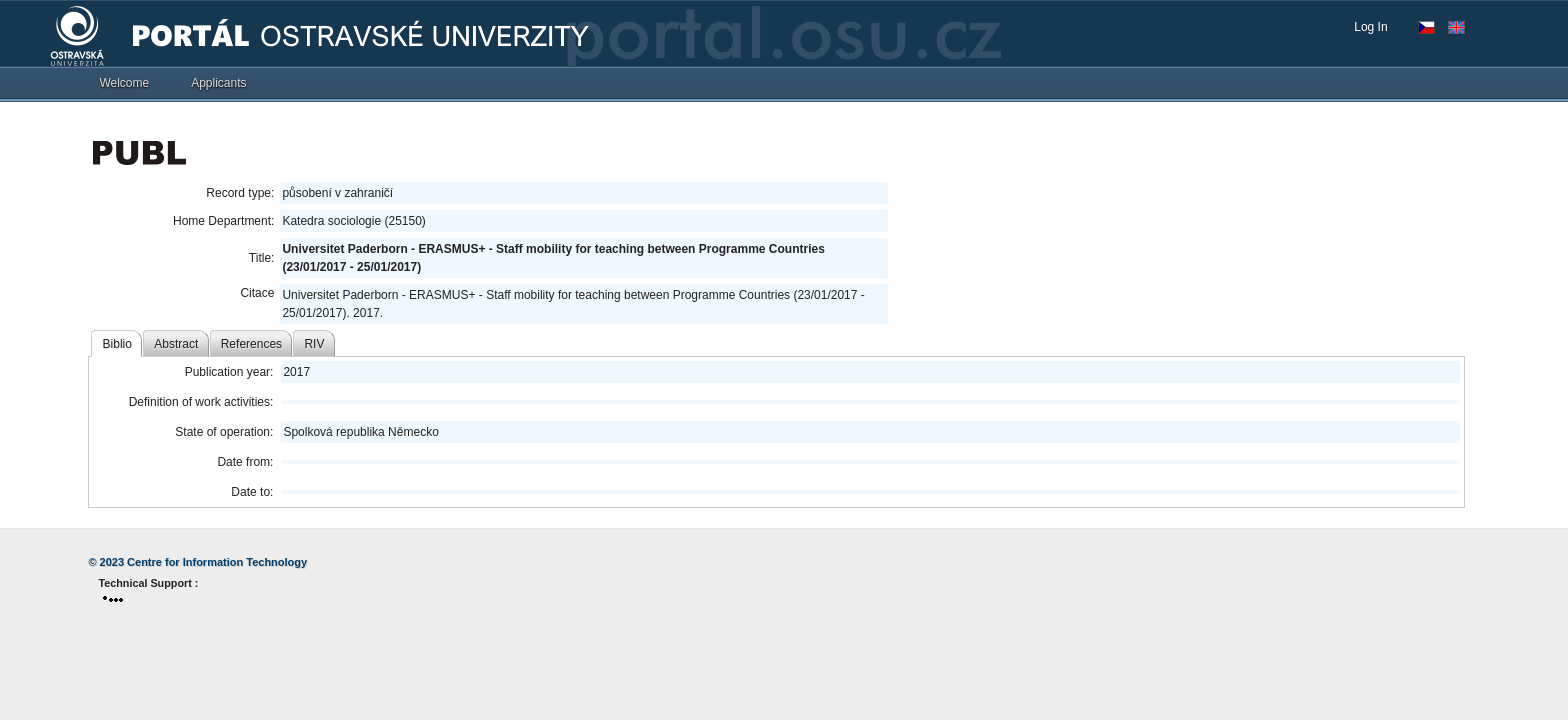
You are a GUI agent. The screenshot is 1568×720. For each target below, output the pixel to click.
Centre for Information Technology (217, 562)
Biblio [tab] (117, 344)
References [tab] (251, 344)
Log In (1370, 27)
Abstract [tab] (176, 344)
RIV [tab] (314, 344)
